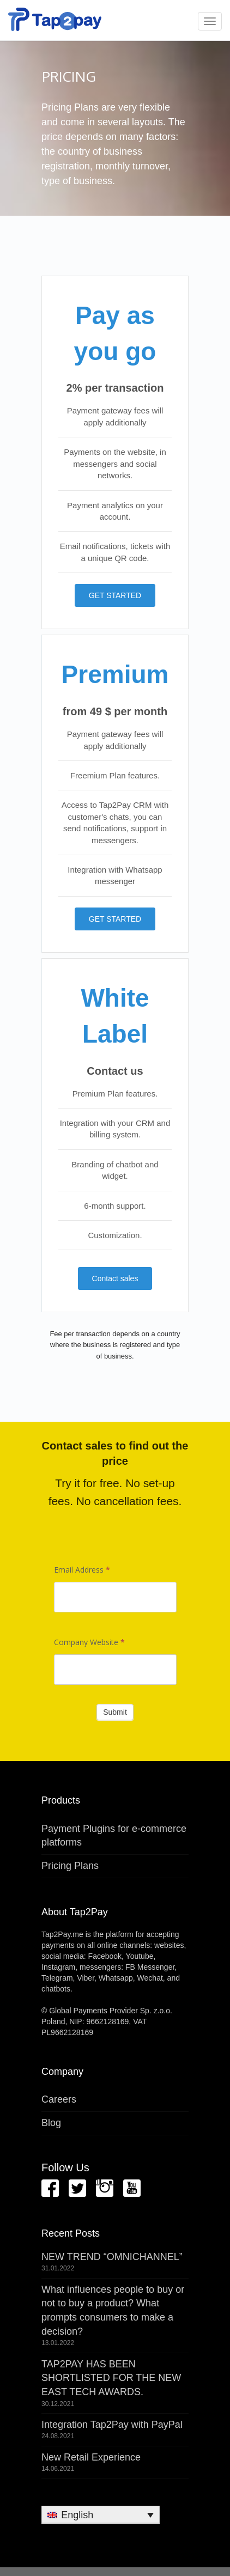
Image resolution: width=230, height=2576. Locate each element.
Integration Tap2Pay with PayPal (112, 2424)
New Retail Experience (91, 2457)
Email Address (82, 1569)
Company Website (89, 1642)
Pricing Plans (70, 1865)
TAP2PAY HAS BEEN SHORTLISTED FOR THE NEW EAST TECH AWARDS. (111, 2378)
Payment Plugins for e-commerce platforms (113, 1835)
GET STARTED (115, 595)
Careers (58, 2099)
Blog (51, 2122)
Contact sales (115, 1278)
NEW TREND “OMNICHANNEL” (112, 2256)
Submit (115, 1712)
